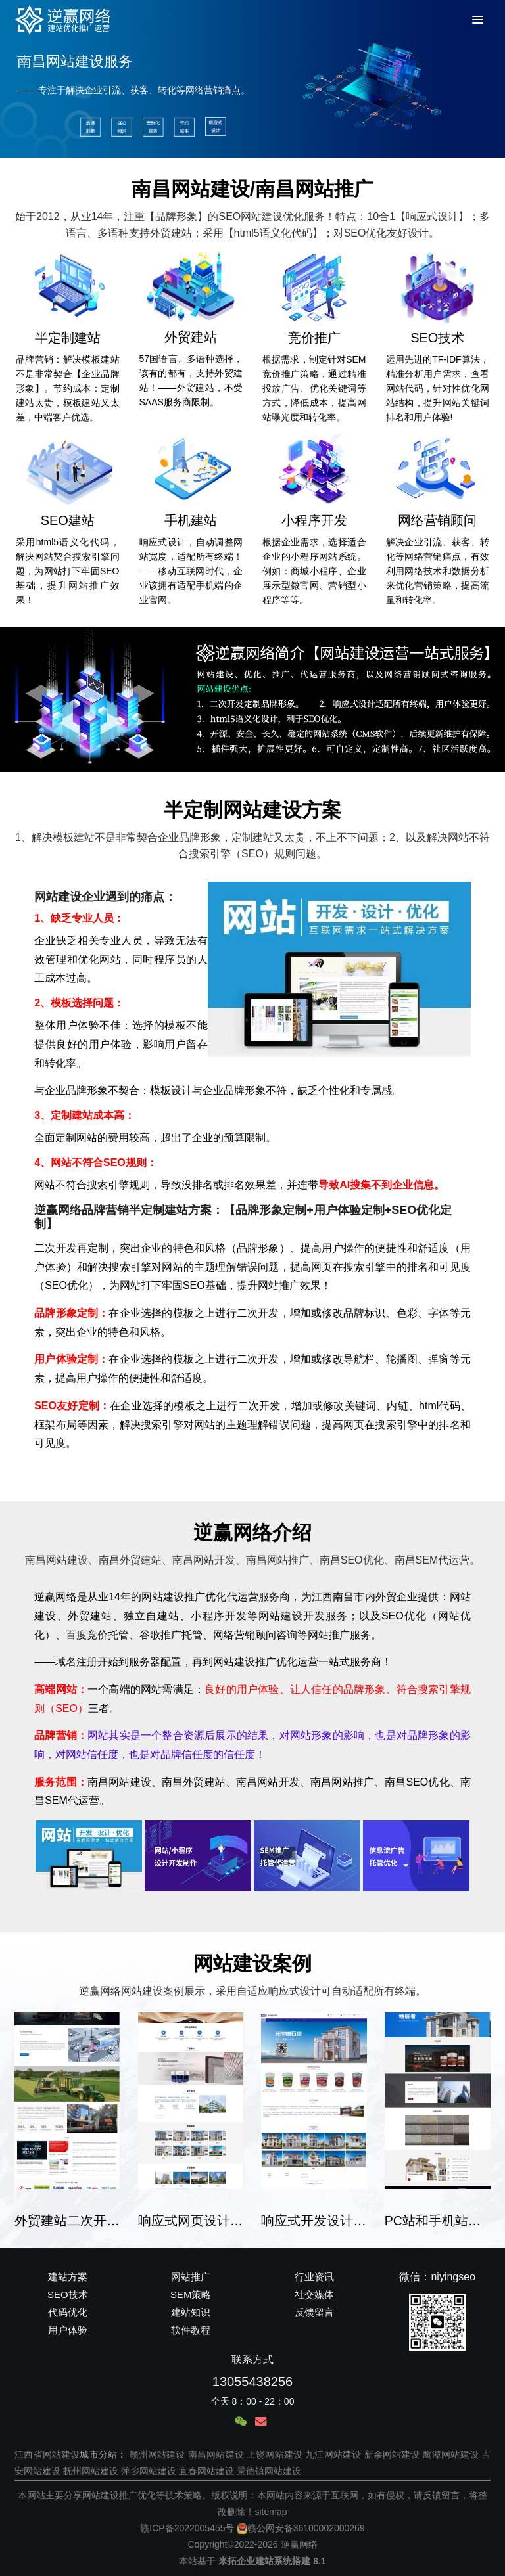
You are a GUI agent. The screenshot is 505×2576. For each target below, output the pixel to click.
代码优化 (67, 2312)
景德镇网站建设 (269, 2471)
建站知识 (190, 2312)
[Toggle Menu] (476, 19)
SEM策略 (191, 2294)
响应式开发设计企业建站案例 (314, 2220)
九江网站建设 (333, 2454)
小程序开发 (314, 520)
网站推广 (190, 2276)
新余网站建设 (392, 2454)
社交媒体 (314, 2294)
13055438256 (252, 2381)
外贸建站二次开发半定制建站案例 (67, 2220)
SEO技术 (437, 337)
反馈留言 (314, 2312)
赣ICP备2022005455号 (187, 2528)
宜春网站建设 (206, 2471)
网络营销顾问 (437, 520)
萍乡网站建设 (148, 2471)
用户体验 (67, 2330)
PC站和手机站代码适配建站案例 (438, 2220)
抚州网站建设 (90, 2471)
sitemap (270, 2511)
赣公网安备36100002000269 (300, 2528)
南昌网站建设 (216, 2454)
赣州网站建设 (157, 2454)
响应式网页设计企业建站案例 (191, 2220)
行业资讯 (314, 2276)
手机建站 (190, 520)
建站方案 (67, 2276)
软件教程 (190, 2330)
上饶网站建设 (274, 2454)
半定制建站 (68, 337)
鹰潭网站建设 (451, 2454)
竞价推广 (314, 337)
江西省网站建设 (47, 2454)
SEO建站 (68, 520)
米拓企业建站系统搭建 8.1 (271, 2561)
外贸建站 (190, 337)
